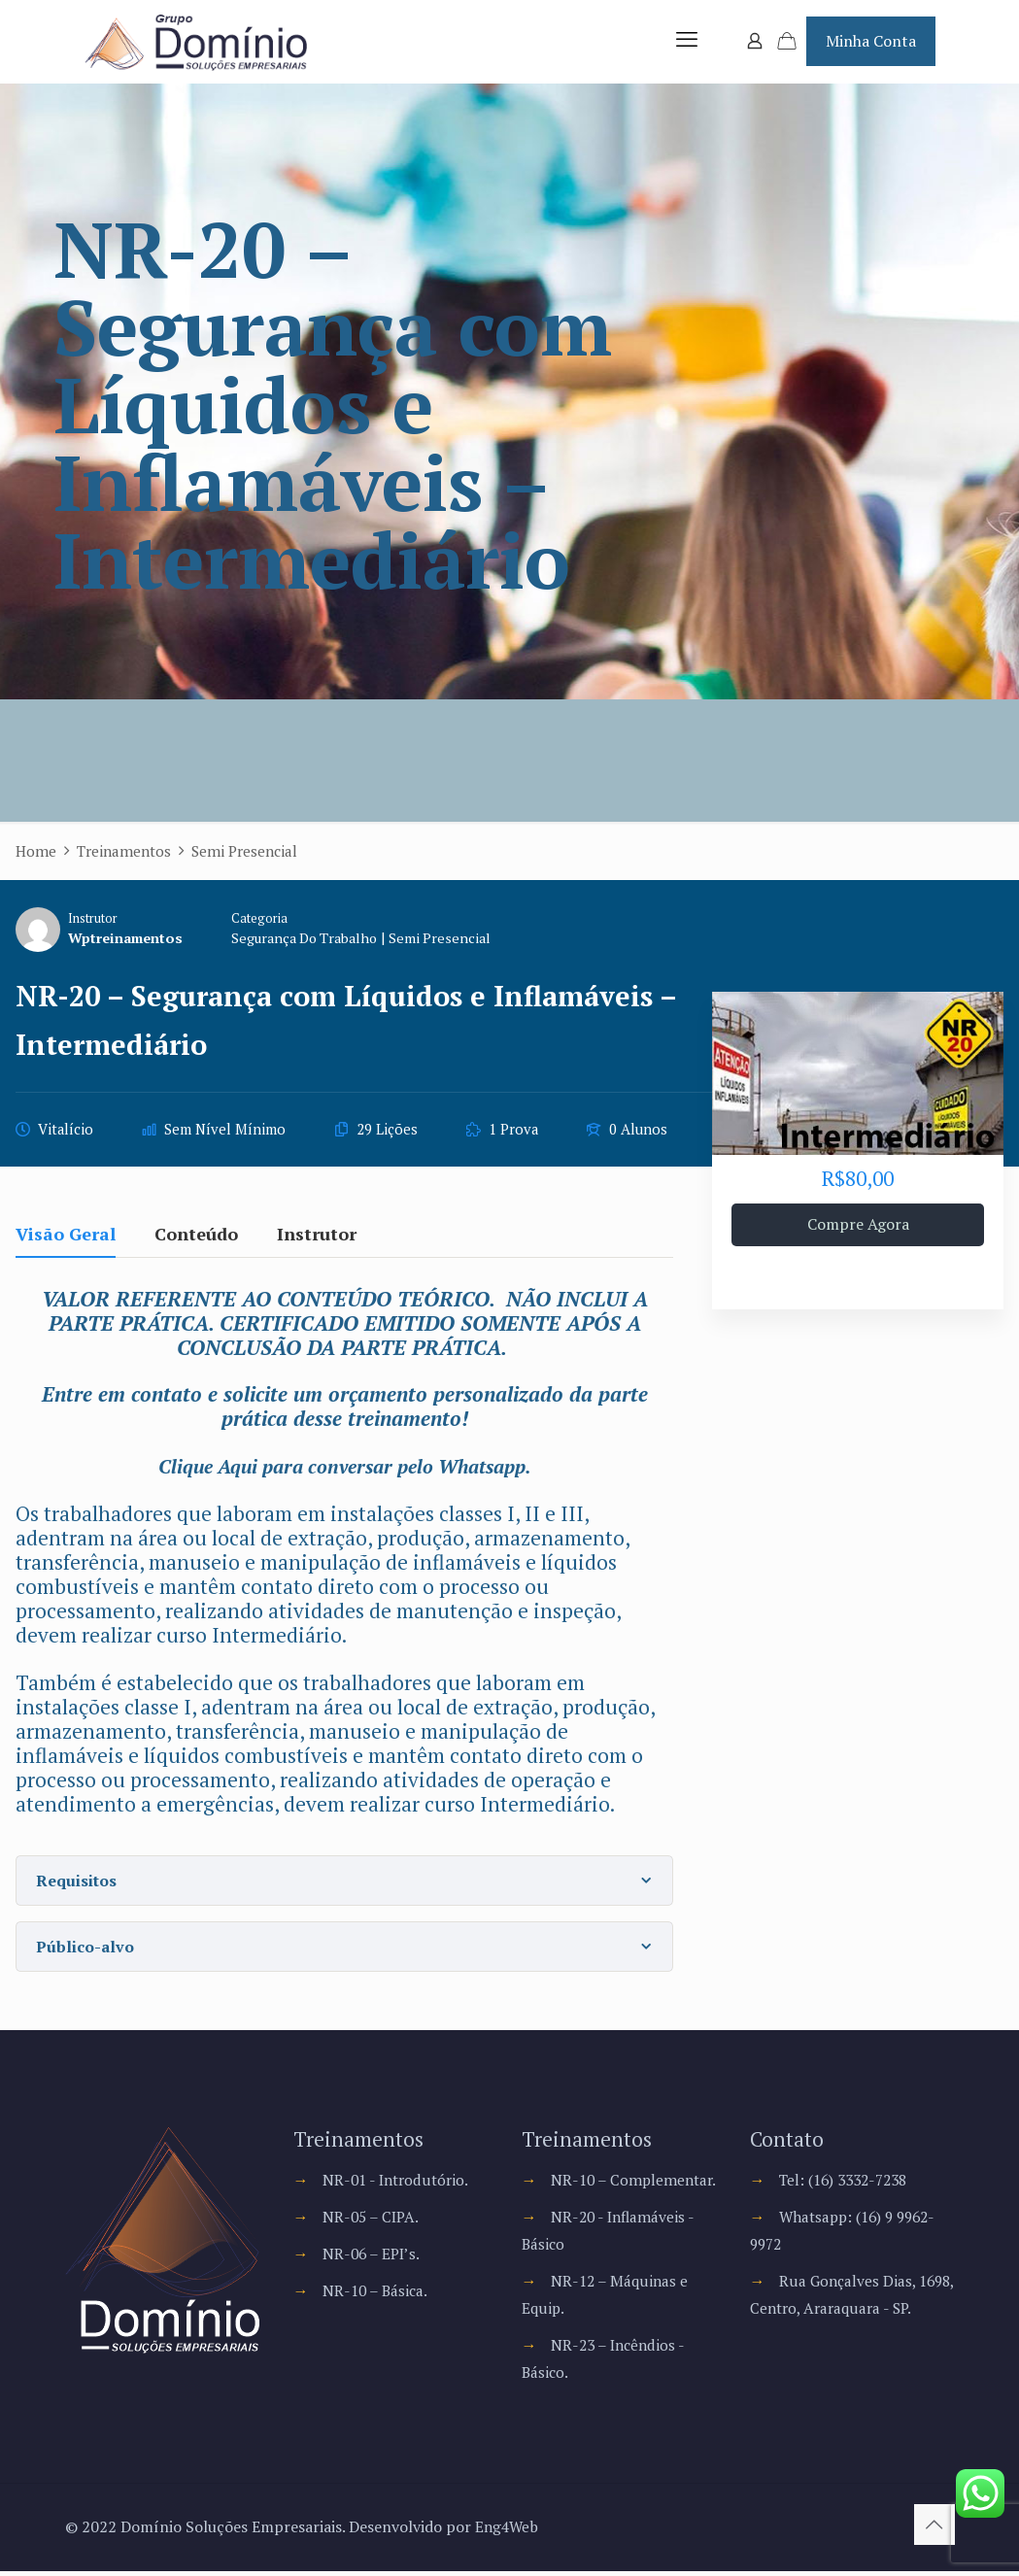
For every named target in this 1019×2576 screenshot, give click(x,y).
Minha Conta (871, 42)
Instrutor (93, 923)
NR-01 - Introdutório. (399, 2184)
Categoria (264, 923)
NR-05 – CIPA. (373, 2221)
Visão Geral (66, 1240)
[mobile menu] (686, 43)
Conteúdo (196, 1240)
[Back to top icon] (934, 2529)
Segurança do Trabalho (312, 942)
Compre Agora (858, 1229)
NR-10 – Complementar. (636, 2184)
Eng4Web (508, 2531)
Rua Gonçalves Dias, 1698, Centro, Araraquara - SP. (844, 2313)
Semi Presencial (450, 942)
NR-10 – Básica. (377, 2295)
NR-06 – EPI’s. (373, 2258)
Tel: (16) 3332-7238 (849, 2184)
